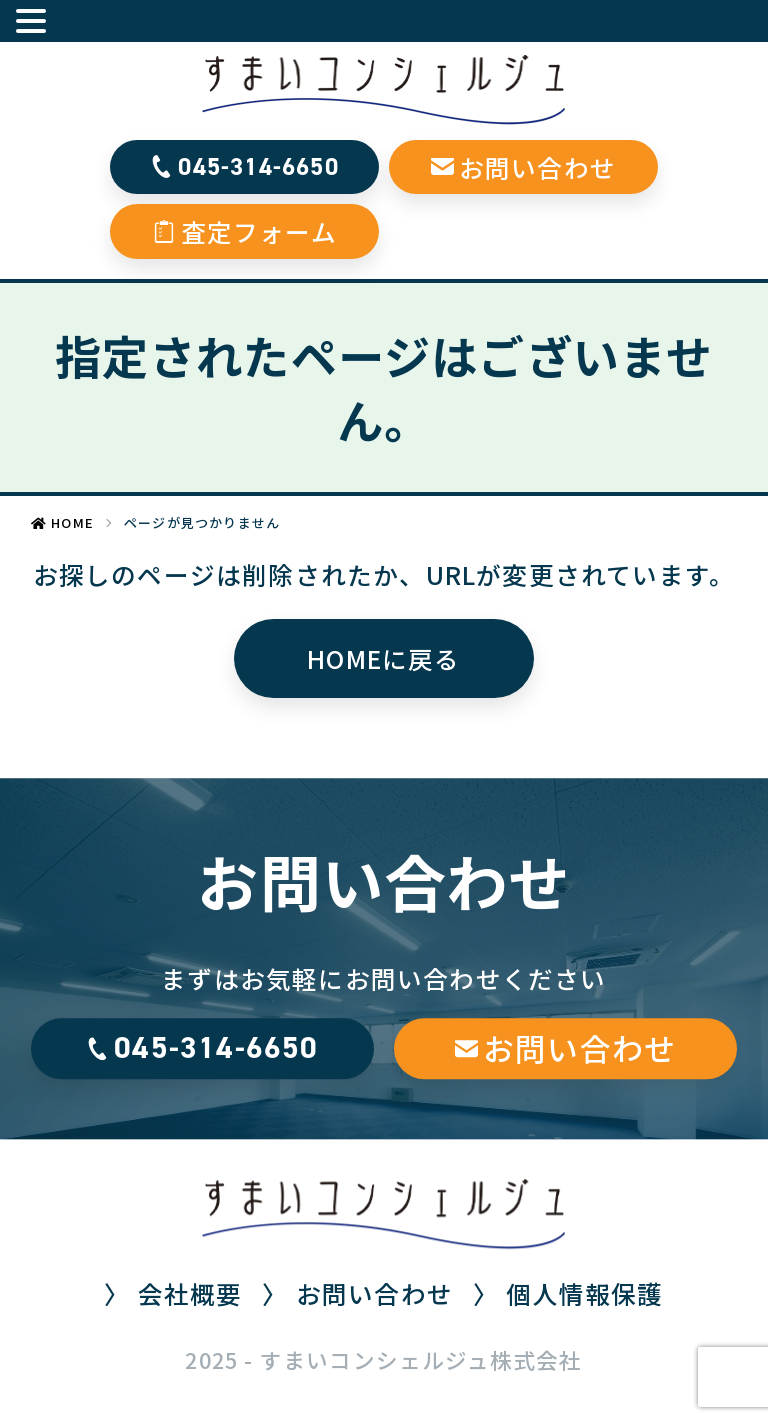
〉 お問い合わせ (357, 1293)
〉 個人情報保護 (568, 1293)
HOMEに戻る (383, 658)
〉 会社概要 (173, 1293)
